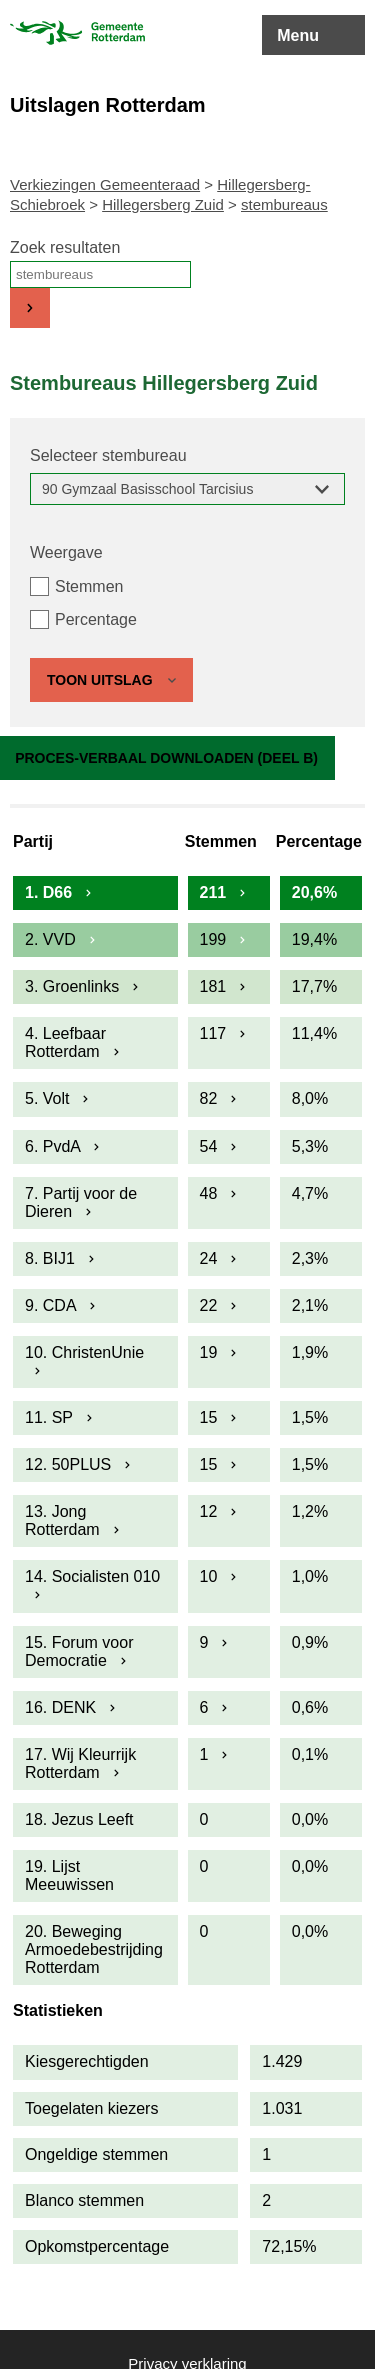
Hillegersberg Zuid (163, 204)
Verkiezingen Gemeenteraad (105, 184)
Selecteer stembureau (108, 455)
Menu (298, 35)
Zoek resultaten (65, 247)
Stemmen (89, 586)
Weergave (66, 552)
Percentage (96, 619)
